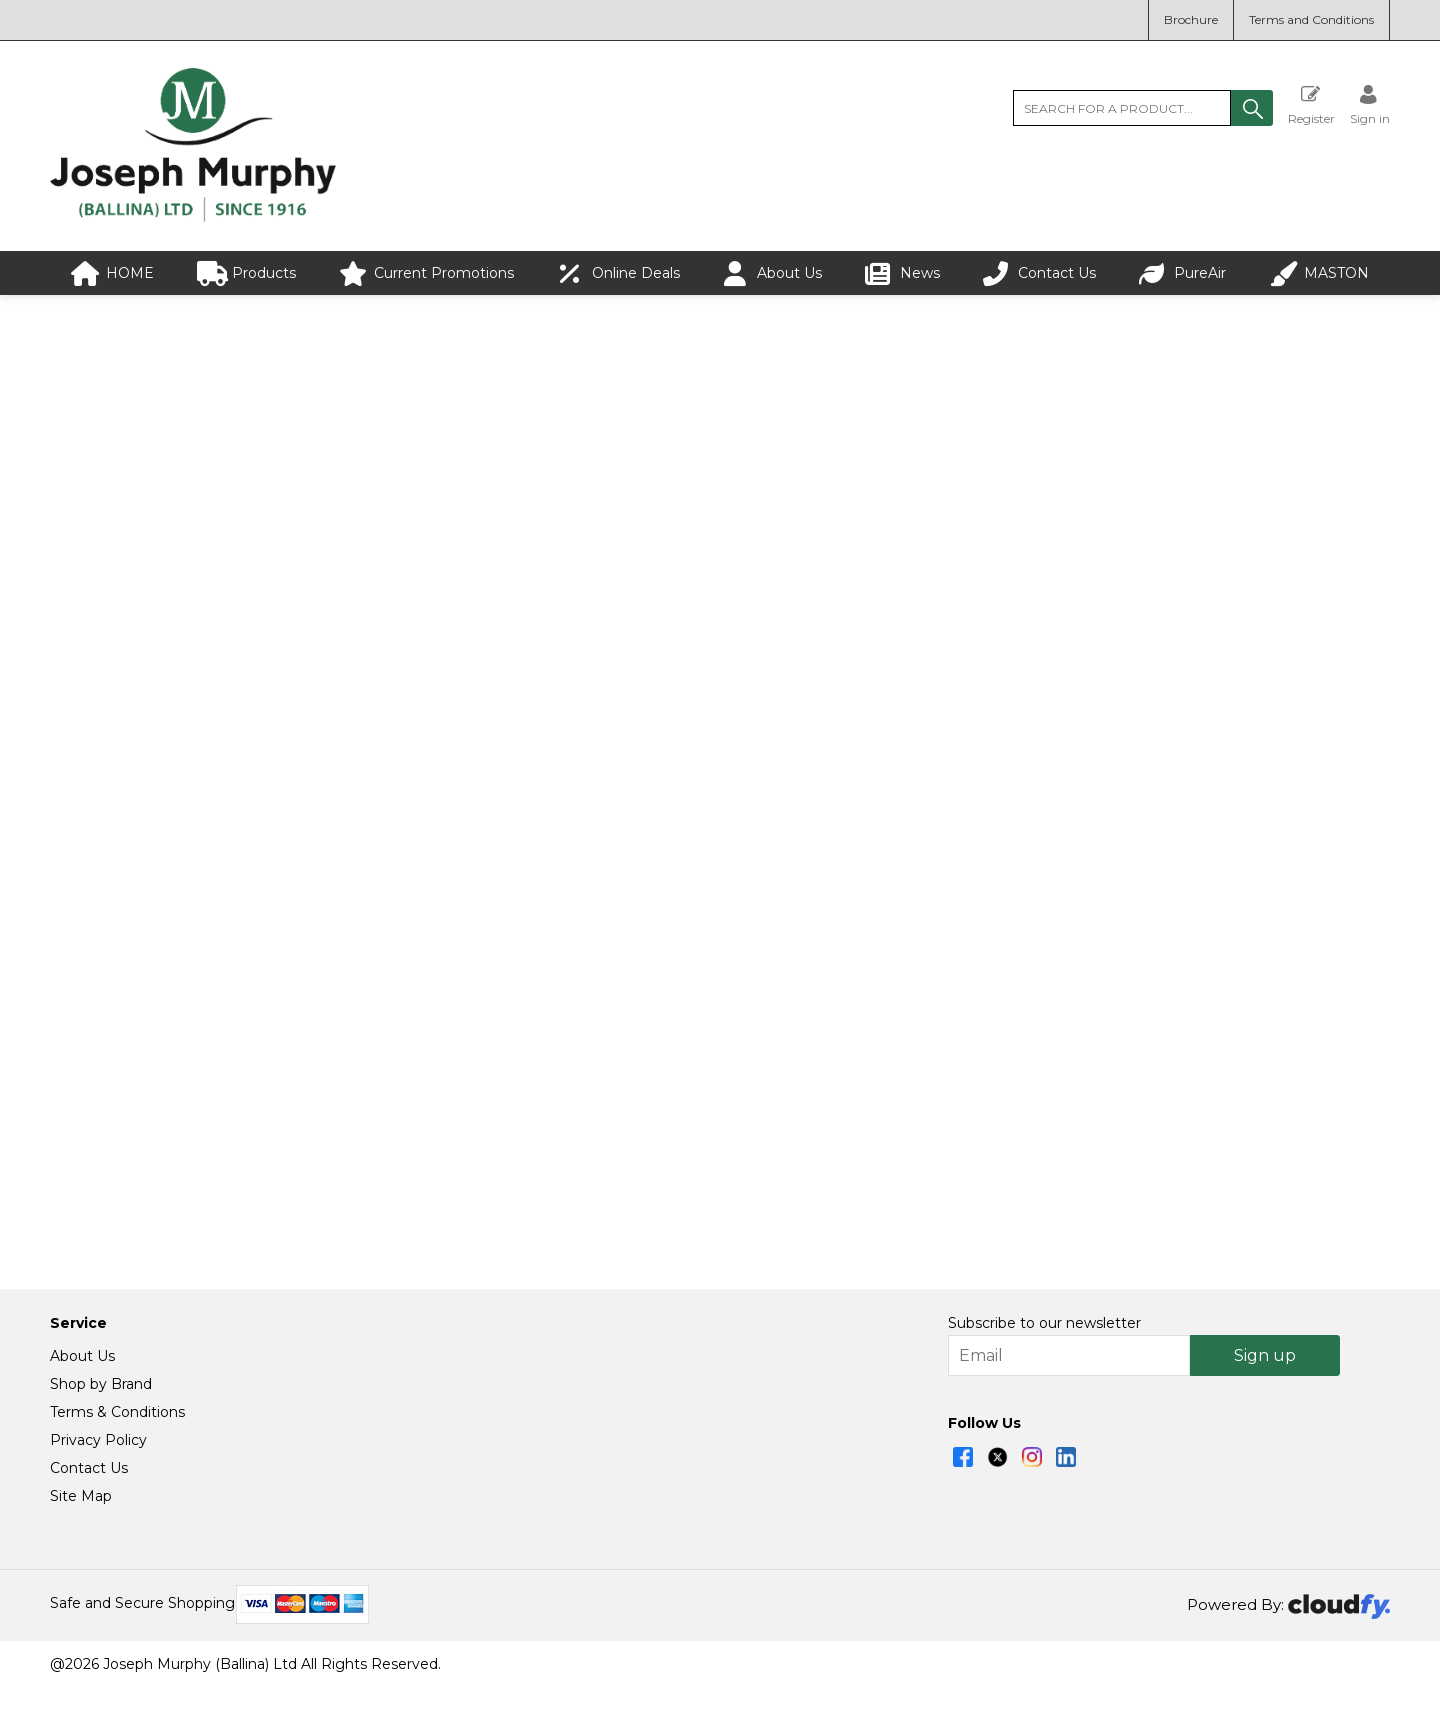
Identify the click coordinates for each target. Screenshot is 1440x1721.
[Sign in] (1370, 104)
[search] (1122, 108)
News (902, 273)
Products (246, 273)
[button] (1252, 108)
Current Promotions (426, 273)
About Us (772, 273)
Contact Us (1039, 273)
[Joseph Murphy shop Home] (193, 217)
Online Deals (618, 273)
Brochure (1191, 19)
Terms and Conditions (1311, 19)
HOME (112, 273)
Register (1311, 104)
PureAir (1182, 273)
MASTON (1319, 273)
